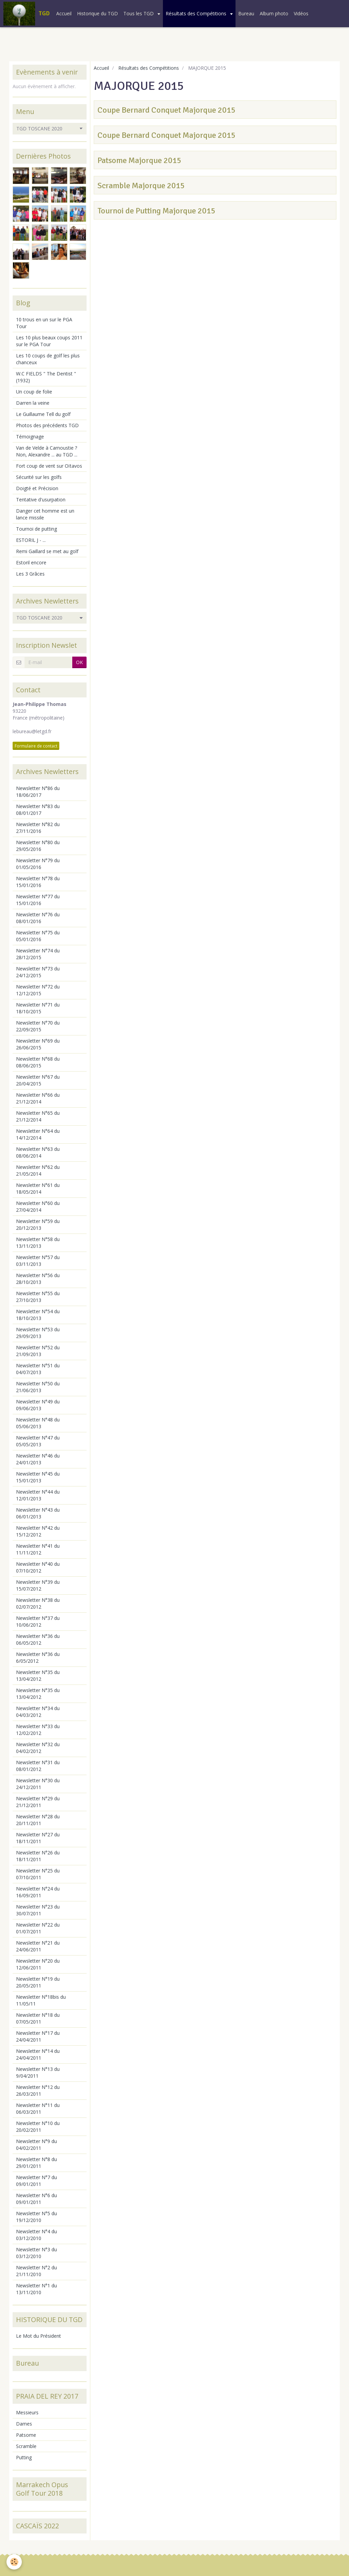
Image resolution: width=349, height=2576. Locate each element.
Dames (24, 2423)
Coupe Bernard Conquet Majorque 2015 (166, 110)
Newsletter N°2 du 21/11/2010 (36, 2270)
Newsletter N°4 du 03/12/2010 (36, 2234)
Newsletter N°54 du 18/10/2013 (38, 1314)
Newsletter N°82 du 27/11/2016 (38, 827)
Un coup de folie (34, 391)
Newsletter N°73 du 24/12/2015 (38, 972)
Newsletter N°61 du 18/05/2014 (38, 1188)
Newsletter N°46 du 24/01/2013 (38, 1459)
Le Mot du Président (38, 2336)
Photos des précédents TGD (47, 425)
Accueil (64, 13)
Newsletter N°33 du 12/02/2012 (38, 1729)
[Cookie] (14, 2562)
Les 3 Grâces (30, 573)
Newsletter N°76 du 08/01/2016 (38, 917)
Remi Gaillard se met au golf (47, 551)
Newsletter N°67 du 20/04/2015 (38, 1080)
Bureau (246, 13)
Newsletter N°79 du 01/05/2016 (38, 863)
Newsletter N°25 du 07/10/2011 (38, 1874)
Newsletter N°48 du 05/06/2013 (38, 1423)
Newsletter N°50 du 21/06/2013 (38, 1387)
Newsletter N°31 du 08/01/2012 (38, 1765)
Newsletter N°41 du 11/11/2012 (38, 1549)
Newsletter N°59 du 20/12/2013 (38, 1224)
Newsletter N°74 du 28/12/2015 (38, 954)
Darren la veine (32, 403)
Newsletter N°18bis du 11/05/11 (41, 2000)
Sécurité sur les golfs (39, 477)
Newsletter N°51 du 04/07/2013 (38, 1368)
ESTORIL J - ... (31, 540)
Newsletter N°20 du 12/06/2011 (38, 1964)
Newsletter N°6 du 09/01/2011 (36, 2198)
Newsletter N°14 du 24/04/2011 (38, 2054)
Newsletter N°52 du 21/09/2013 (38, 1350)
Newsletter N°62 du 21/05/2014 (38, 1170)
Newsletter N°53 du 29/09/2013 (38, 1332)
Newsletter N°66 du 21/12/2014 (38, 1098)
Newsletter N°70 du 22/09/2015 (38, 1026)
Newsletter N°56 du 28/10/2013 (38, 1278)
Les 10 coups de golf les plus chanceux (48, 359)
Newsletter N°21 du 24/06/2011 (38, 1946)
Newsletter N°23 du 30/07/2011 (38, 1910)
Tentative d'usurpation (40, 499)
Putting (24, 2457)
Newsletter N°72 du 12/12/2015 (38, 990)
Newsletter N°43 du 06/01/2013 (38, 1513)
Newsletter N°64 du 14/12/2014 (38, 1134)
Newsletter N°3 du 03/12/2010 (36, 2252)
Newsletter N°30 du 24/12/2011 (38, 1783)
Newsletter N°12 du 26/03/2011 (38, 2090)
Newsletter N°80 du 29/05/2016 (38, 845)
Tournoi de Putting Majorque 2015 (156, 211)
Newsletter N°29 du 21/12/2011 (38, 1801)
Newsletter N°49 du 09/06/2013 (38, 1405)
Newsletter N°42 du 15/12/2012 (38, 1531)
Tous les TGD (139, 13)
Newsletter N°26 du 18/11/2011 (38, 1856)
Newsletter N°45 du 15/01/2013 (38, 1477)
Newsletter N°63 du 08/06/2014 (38, 1152)
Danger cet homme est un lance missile (45, 514)
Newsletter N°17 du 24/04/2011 (38, 2036)
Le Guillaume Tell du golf (43, 414)
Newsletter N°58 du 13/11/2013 (38, 1242)
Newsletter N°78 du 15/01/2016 (38, 881)
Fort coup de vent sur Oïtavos (49, 466)
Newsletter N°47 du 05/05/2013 (38, 1441)
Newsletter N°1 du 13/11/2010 (36, 2289)
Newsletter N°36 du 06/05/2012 (38, 1639)
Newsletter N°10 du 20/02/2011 (38, 2126)
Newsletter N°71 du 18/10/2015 (38, 1008)
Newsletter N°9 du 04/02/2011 (36, 2144)
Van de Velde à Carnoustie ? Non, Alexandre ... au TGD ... (46, 451)
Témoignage (30, 436)
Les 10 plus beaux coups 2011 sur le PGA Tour (49, 341)
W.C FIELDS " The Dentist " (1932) (46, 377)
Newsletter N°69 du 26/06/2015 (38, 1044)
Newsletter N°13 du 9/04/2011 (38, 2072)
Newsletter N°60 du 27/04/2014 (38, 1206)
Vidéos (301, 13)
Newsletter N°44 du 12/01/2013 (38, 1495)
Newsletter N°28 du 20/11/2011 (38, 1819)
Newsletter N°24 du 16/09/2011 (38, 1892)
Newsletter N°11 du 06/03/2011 (38, 2108)
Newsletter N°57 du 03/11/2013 (38, 1260)
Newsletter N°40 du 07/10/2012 (38, 1567)
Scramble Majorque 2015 (141, 185)
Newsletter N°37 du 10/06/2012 (38, 1621)
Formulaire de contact (36, 745)
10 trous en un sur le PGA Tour (44, 322)
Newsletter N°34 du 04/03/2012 (38, 1711)
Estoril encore (31, 562)
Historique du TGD (97, 13)
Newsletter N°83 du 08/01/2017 (38, 809)
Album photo (274, 13)
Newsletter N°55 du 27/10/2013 (38, 1296)
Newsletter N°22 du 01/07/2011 (38, 1928)
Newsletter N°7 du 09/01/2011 (36, 2180)
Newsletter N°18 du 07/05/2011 (38, 2018)
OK (79, 662)
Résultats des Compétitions (197, 13)
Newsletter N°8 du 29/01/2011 (36, 2162)
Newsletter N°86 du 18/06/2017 (38, 791)
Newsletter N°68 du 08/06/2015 (38, 1062)
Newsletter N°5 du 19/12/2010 (36, 2216)
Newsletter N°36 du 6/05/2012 (38, 1657)
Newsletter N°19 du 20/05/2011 (38, 1982)
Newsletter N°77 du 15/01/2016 (38, 899)
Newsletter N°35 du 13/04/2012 (38, 1675)
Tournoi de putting (36, 529)
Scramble (26, 2446)
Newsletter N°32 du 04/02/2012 (38, 1747)
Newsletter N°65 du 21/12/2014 (38, 1116)
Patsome (26, 2435)
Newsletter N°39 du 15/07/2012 (38, 1585)
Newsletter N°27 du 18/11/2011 (38, 1838)
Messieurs (27, 2412)
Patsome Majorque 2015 (139, 160)
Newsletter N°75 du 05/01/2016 (38, 936)
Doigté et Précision (37, 488)
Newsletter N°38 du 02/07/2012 (38, 1603)
